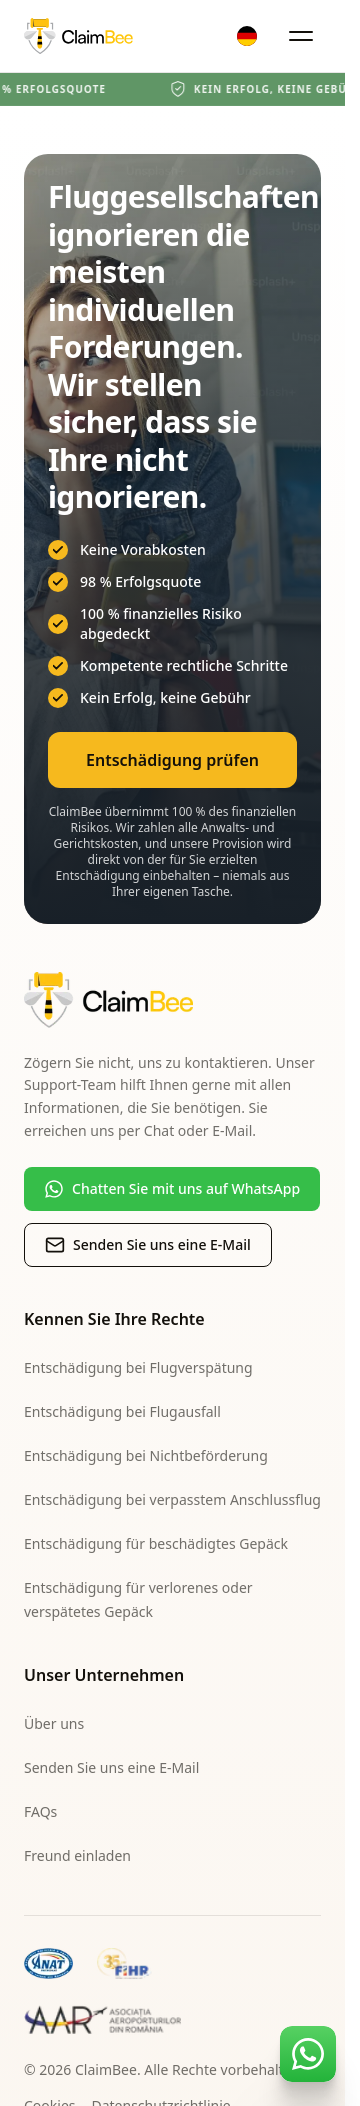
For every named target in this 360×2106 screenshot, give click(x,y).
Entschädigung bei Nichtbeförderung (146, 1455)
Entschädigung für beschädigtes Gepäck (156, 1543)
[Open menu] (301, 36)
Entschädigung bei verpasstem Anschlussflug (172, 1499)
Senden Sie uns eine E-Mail (148, 1245)
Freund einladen (77, 1855)
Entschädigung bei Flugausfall (122, 1411)
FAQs (40, 1811)
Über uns (54, 1723)
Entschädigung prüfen (172, 760)
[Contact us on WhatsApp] (308, 2054)
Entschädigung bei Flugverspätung (138, 1367)
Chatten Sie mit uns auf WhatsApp (172, 1189)
